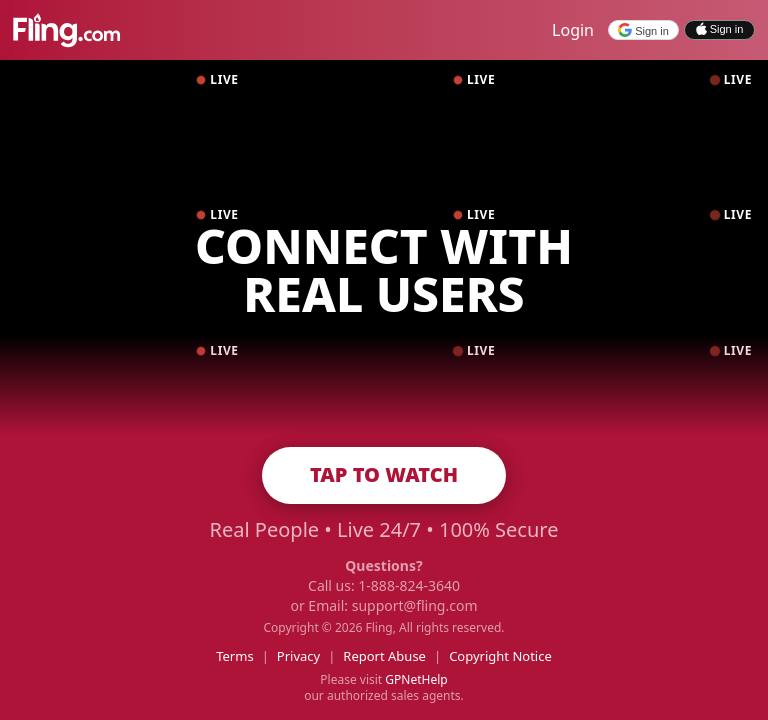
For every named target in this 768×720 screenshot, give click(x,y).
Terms (234, 656)
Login (573, 30)
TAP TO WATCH (384, 474)
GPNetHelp (416, 679)
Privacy (298, 656)
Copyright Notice (500, 656)
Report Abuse (384, 656)
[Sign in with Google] (643, 30)
